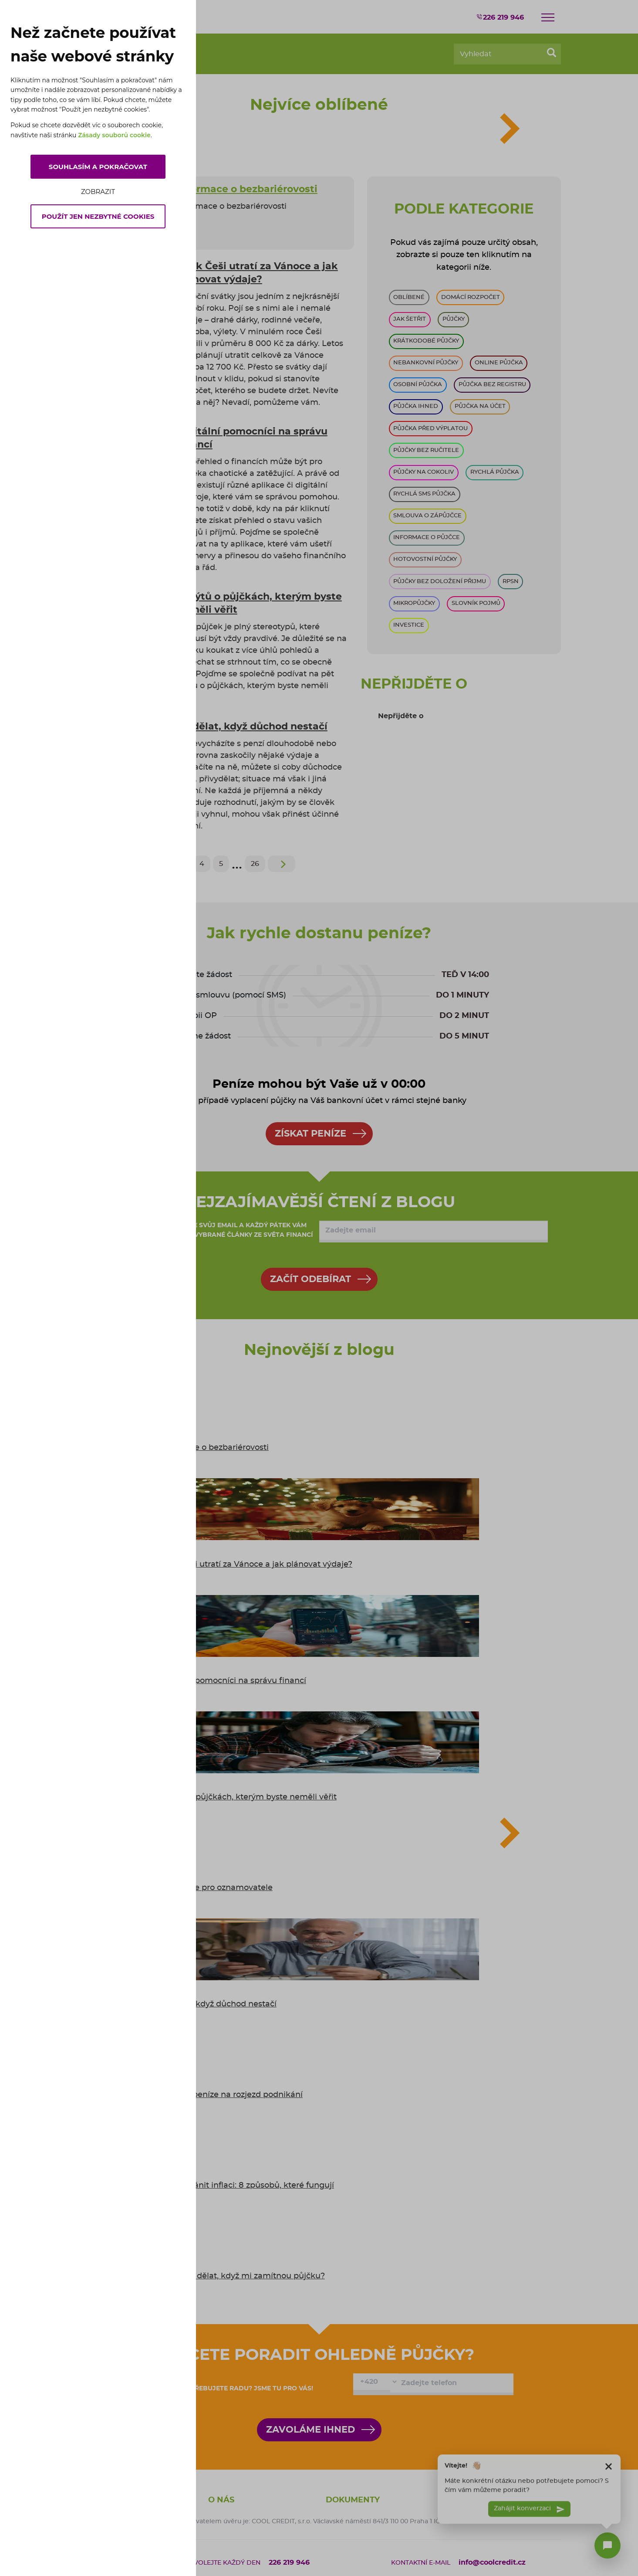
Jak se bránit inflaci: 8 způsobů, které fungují (246, 2185)
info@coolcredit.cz (492, 2562)
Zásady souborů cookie (114, 135)
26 (255, 863)
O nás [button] (221, 2500)
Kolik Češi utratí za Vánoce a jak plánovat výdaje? (255, 1564)
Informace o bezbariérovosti (214, 1448)
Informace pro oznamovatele (216, 1888)
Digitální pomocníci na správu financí (232, 1681)
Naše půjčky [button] (471, 2500)
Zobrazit (98, 191)
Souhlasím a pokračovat (98, 167)
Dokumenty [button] (353, 2500)
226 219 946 (500, 17)
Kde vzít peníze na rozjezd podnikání (231, 2095)
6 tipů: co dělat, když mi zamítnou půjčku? (242, 2276)
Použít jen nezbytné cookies (98, 216)
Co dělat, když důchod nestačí (218, 2004)
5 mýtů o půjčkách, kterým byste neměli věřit (248, 1797)
